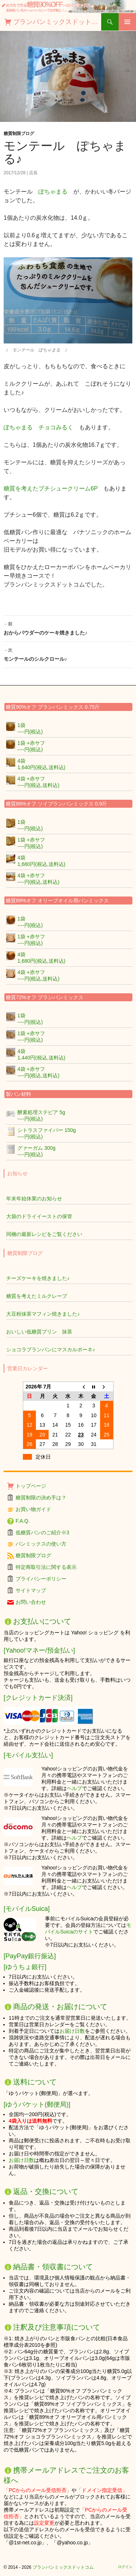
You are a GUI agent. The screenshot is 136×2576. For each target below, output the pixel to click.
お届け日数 (72, 2031)
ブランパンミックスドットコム (57, 21)
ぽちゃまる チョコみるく (38, 427)
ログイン (125, 2567)
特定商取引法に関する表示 (46, 1567)
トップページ (31, 1486)
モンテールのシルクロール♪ (68, 654)
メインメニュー (127, 22)
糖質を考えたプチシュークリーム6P (53, 488)
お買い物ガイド (33, 1509)
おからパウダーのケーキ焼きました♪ (68, 628)
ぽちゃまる (52, 191)
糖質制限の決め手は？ (41, 1497)
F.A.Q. (23, 1521)
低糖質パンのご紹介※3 (42, 1532)
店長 (33, 172)
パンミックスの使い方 (41, 1544)
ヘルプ (74, 1788)
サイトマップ (31, 1590)
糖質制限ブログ (19, 133)
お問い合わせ (31, 1602)
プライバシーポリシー (41, 1579)
